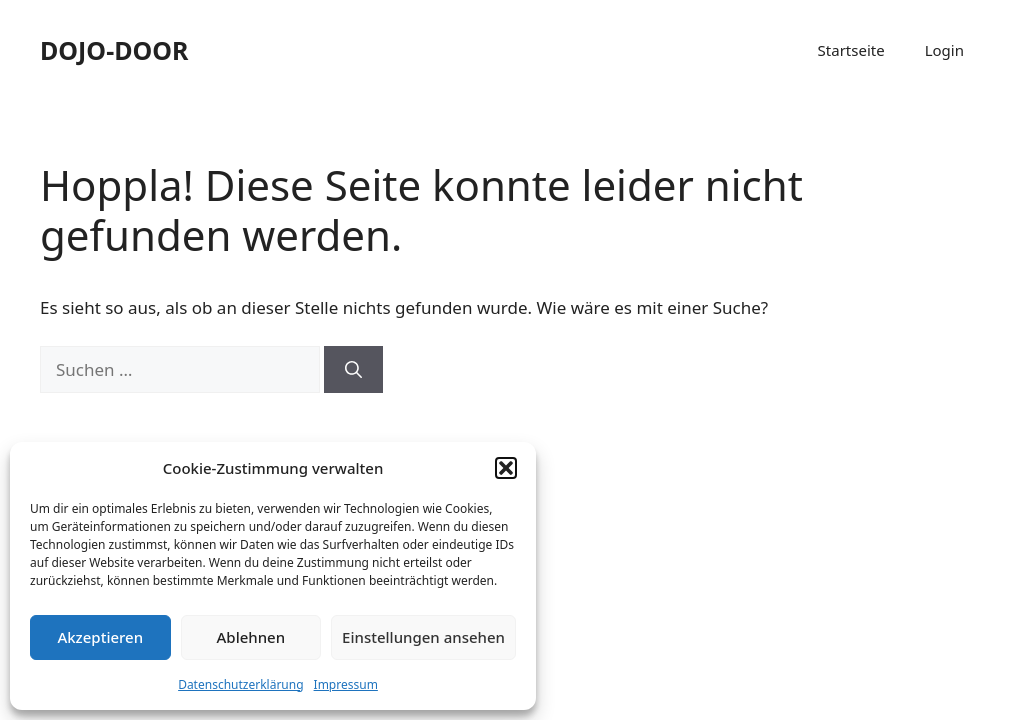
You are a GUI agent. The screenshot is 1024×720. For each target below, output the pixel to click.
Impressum (346, 684)
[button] (506, 468)
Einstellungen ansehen (423, 637)
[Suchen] (353, 370)
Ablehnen (251, 637)
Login (944, 50)
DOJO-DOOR (114, 50)
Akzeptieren (100, 637)
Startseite (851, 50)
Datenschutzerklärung (240, 684)
